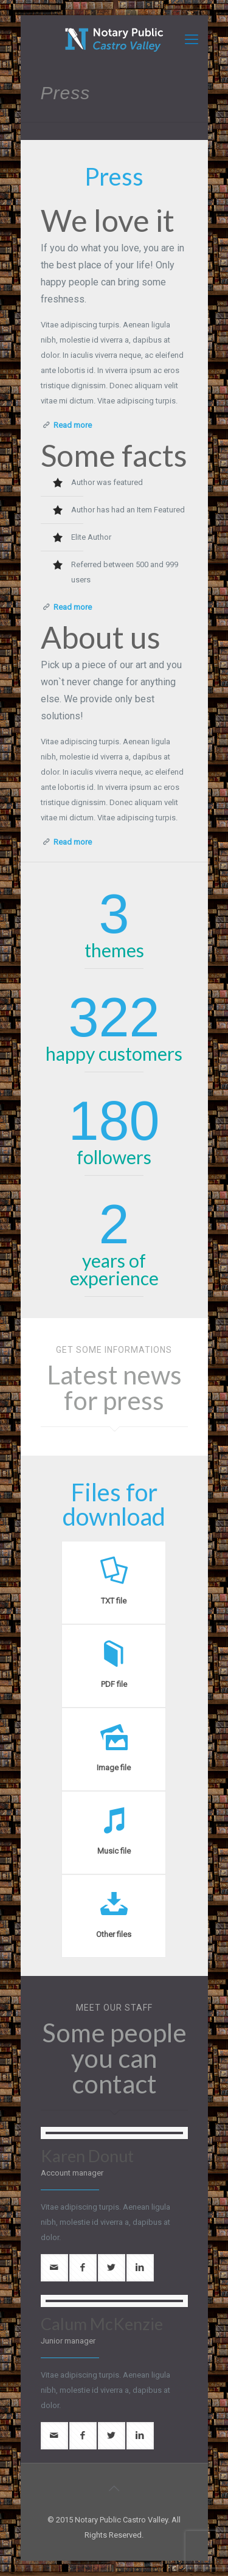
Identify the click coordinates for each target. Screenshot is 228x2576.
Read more (73, 425)
